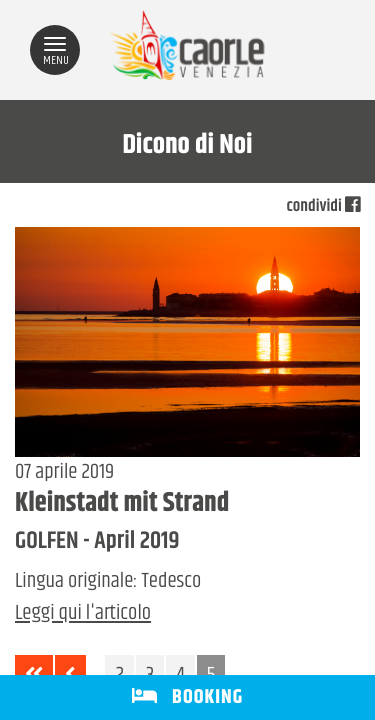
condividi (323, 207)
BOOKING (187, 697)
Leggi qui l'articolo (83, 614)
